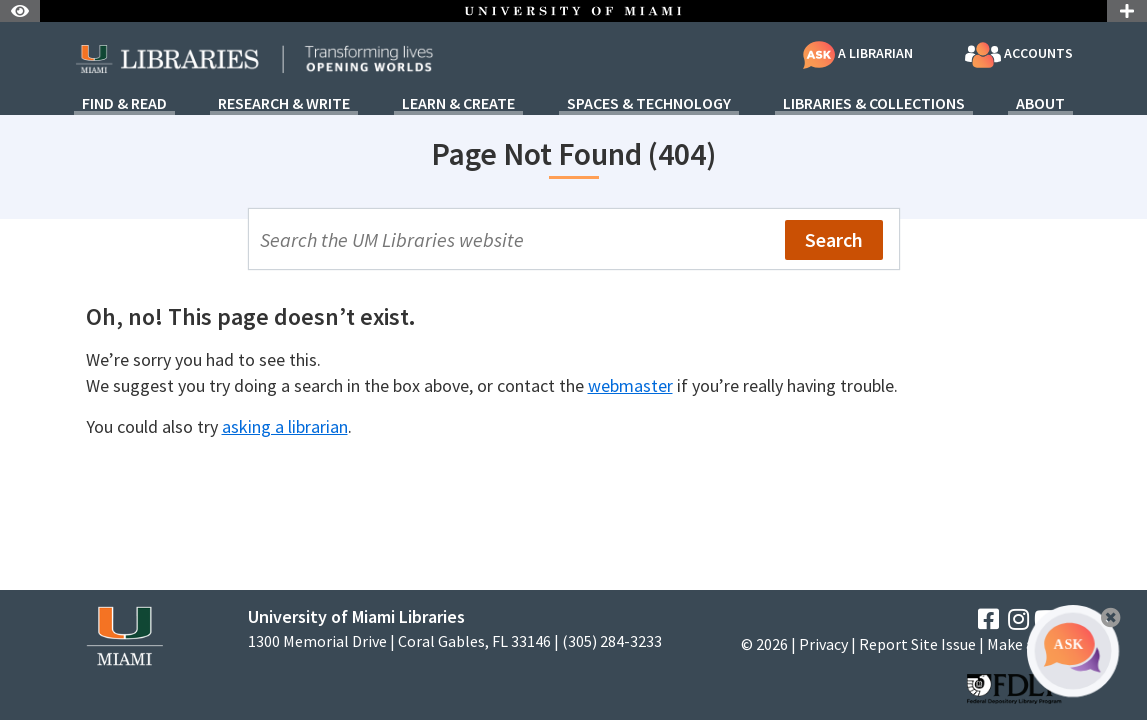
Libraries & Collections (874, 104)
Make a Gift (1024, 644)
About (1040, 104)
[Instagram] (1018, 619)
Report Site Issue (917, 644)
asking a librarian (285, 426)
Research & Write (284, 104)
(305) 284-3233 (612, 641)
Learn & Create (458, 104)
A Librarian (858, 53)
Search (834, 239)
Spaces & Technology (649, 104)
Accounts (1019, 55)
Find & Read (124, 104)
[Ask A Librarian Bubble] (1073, 651)
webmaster (630, 385)
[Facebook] (988, 619)
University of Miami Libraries (356, 616)
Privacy (823, 644)
